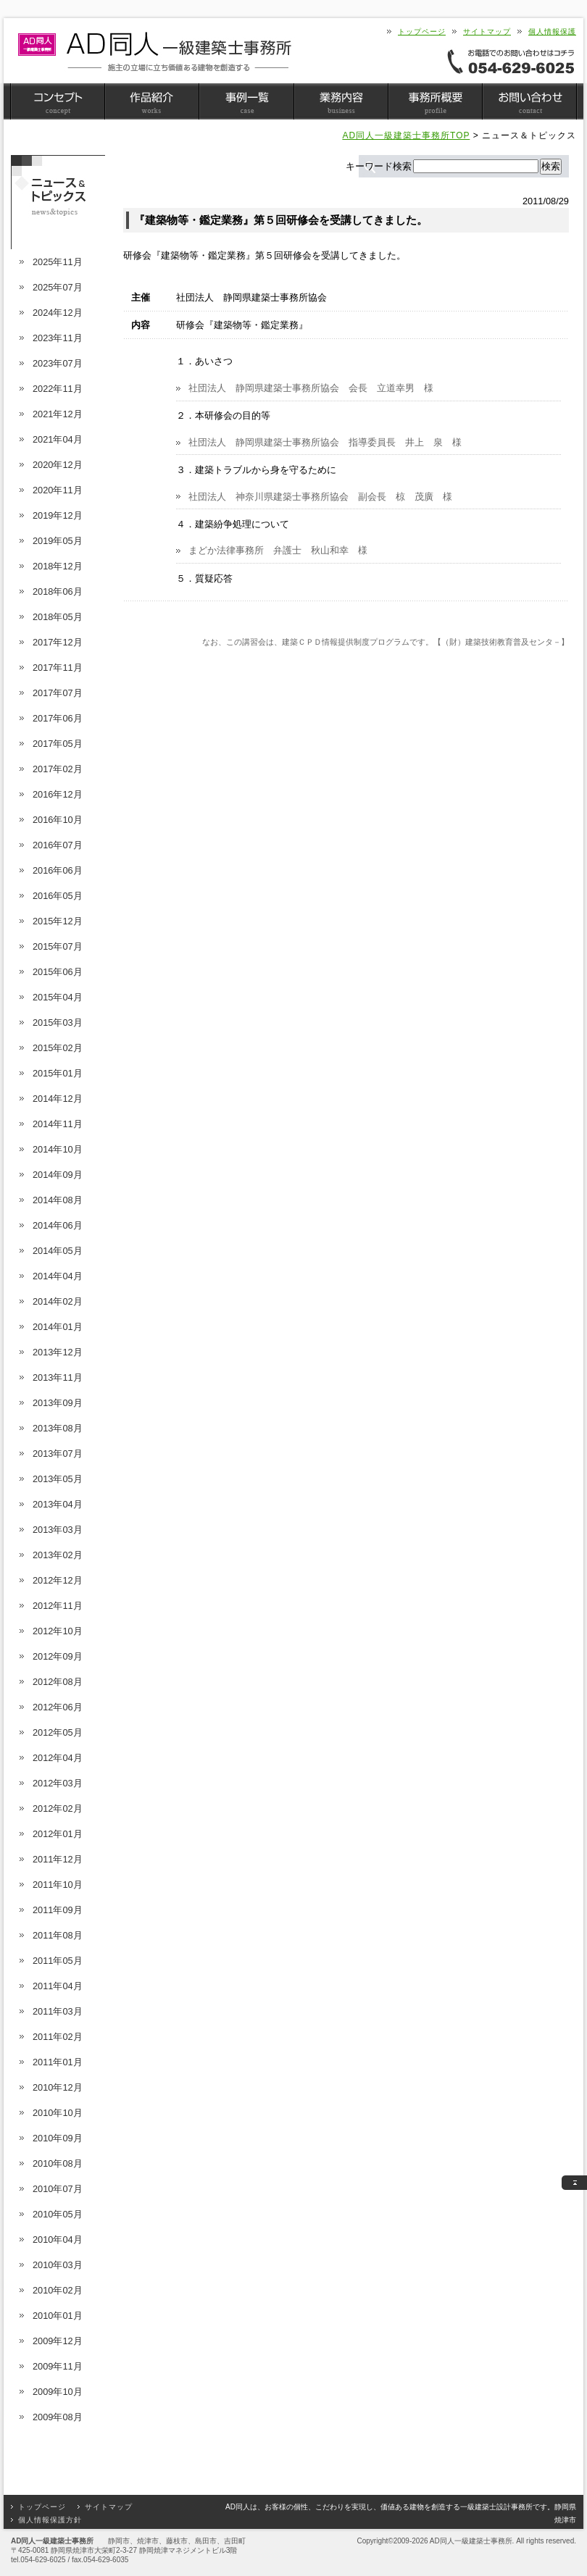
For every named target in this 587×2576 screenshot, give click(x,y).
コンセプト (58, 101)
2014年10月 (58, 1149)
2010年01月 (58, 2315)
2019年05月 (58, 540)
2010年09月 (58, 2138)
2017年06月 (58, 718)
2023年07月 (58, 363)
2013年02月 (58, 1555)
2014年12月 (58, 1098)
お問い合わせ (529, 101)
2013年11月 (58, 1377)
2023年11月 (58, 338)
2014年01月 (58, 1326)
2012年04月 (58, 1757)
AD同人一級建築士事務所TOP (406, 135)
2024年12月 (58, 312)
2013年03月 (58, 1529)
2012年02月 (58, 1808)
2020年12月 (58, 464)
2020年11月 (58, 490)
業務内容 (341, 101)
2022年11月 (58, 388)
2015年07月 (58, 946)
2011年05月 (58, 1960)
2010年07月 (58, 2188)
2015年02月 (58, 1047)
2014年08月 (58, 1200)
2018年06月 (58, 591)
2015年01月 (58, 1073)
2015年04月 (58, 997)
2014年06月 (58, 1225)
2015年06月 (58, 971)
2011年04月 (58, 1986)
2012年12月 (58, 1580)
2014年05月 (58, 1250)
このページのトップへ (574, 2182)
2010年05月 (58, 2214)
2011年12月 (58, 1859)
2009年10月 (58, 2391)
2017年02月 (58, 769)
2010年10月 (58, 2112)
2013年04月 (58, 1504)
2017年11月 (58, 667)
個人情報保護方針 (50, 2520)
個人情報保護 (552, 31)
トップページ (422, 31)
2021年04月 (58, 439)
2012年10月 (58, 1631)
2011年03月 (58, 2011)
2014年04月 (58, 1276)
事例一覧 (246, 101)
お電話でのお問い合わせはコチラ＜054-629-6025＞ (511, 61)
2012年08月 (58, 1681)
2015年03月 (58, 1022)
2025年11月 (58, 261)
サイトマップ (487, 31)
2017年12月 (58, 642)
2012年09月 (58, 1656)
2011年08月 (58, 1935)
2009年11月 (58, 2366)
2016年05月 (58, 895)
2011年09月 (58, 1909)
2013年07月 (58, 1453)
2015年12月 (58, 921)
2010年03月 (58, 2264)
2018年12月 (58, 566)
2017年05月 (58, 743)
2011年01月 (58, 2062)
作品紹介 (152, 101)
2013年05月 (58, 1478)
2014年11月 (58, 1123)
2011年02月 (58, 2036)
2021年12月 (58, 414)
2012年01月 (58, 1833)
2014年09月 (58, 1174)
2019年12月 (58, 515)
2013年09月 (58, 1402)
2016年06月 (58, 870)
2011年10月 (58, 1884)
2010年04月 (58, 2239)
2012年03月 (58, 1783)
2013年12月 (58, 1352)
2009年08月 (58, 2417)
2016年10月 (58, 819)
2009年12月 (58, 2340)
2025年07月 (58, 287)
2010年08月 (58, 2163)
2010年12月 (58, 2087)
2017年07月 (58, 692)
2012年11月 (58, 1605)
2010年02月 (58, 2290)
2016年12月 (58, 794)
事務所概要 (435, 101)
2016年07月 (58, 845)
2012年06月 (58, 1707)
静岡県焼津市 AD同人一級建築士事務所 (154, 51)
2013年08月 (58, 1428)
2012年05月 (58, 1732)
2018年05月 (58, 616)
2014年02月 (58, 1301)
